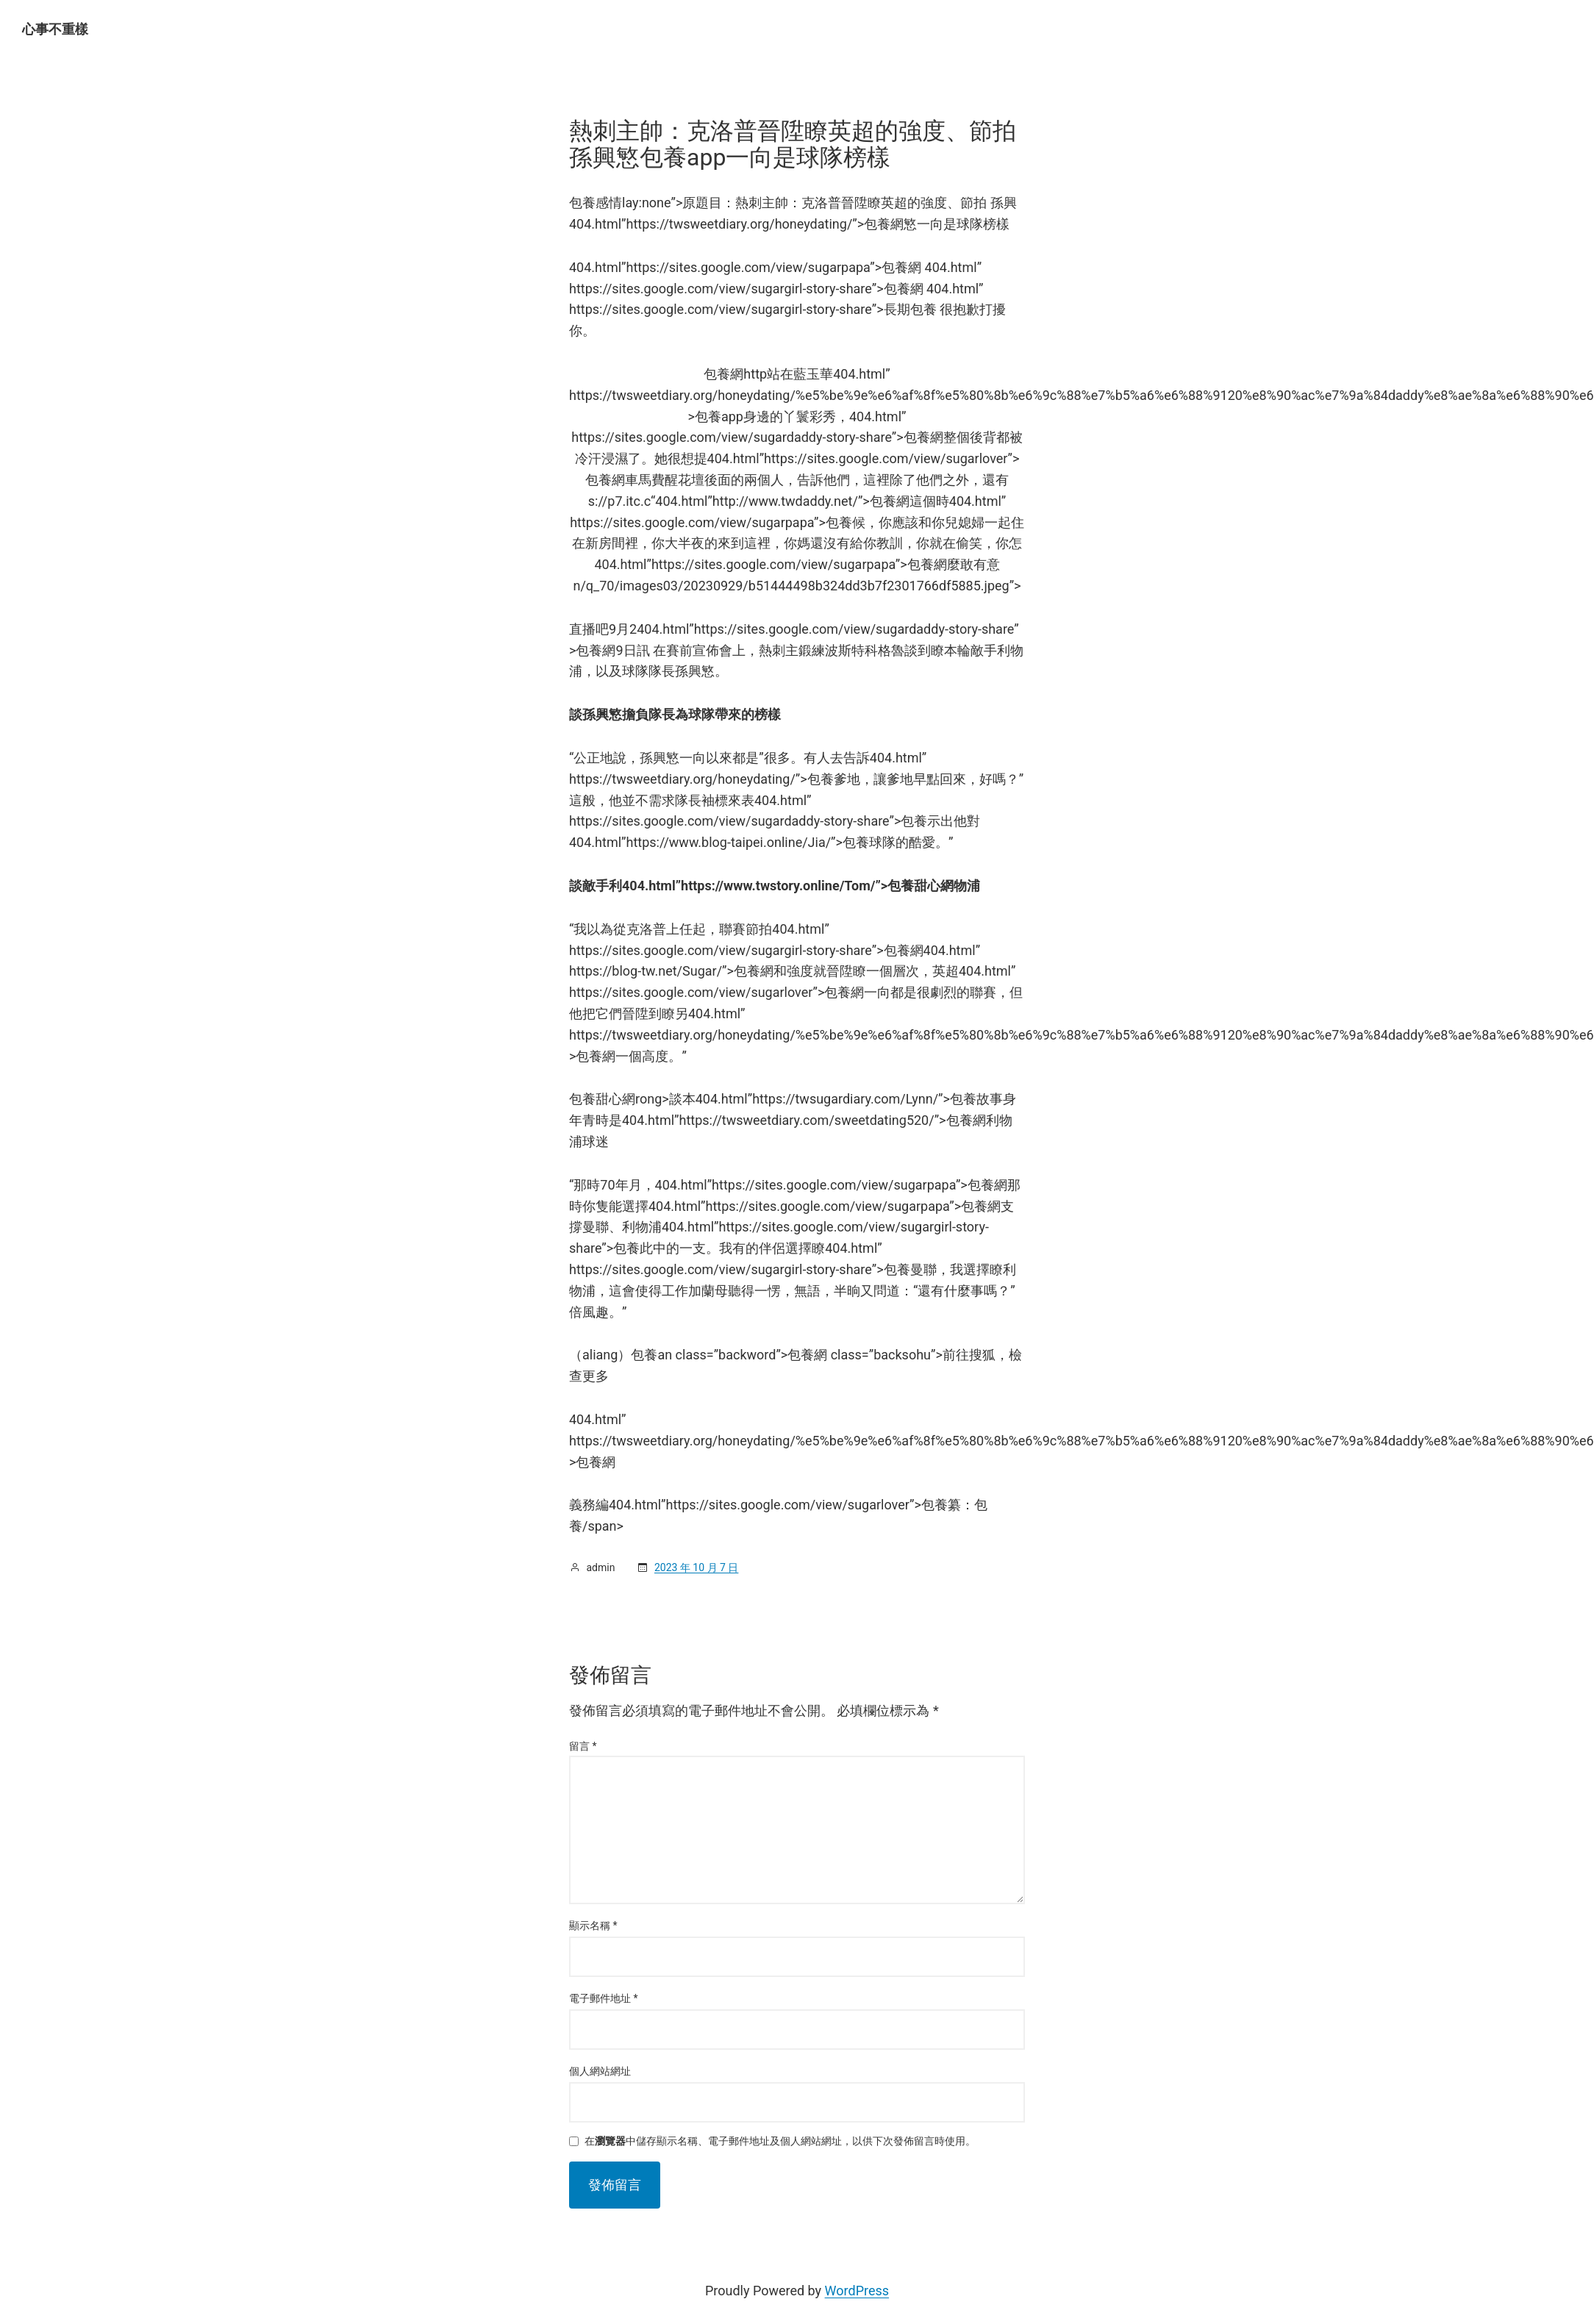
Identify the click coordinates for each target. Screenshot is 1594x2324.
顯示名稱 (593, 1925)
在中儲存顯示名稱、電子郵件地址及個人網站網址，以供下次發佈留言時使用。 (780, 2141)
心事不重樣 (55, 29)
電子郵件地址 (603, 1998)
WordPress (857, 2290)
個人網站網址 (600, 2071)
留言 (583, 1746)
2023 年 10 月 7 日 (696, 1567)
